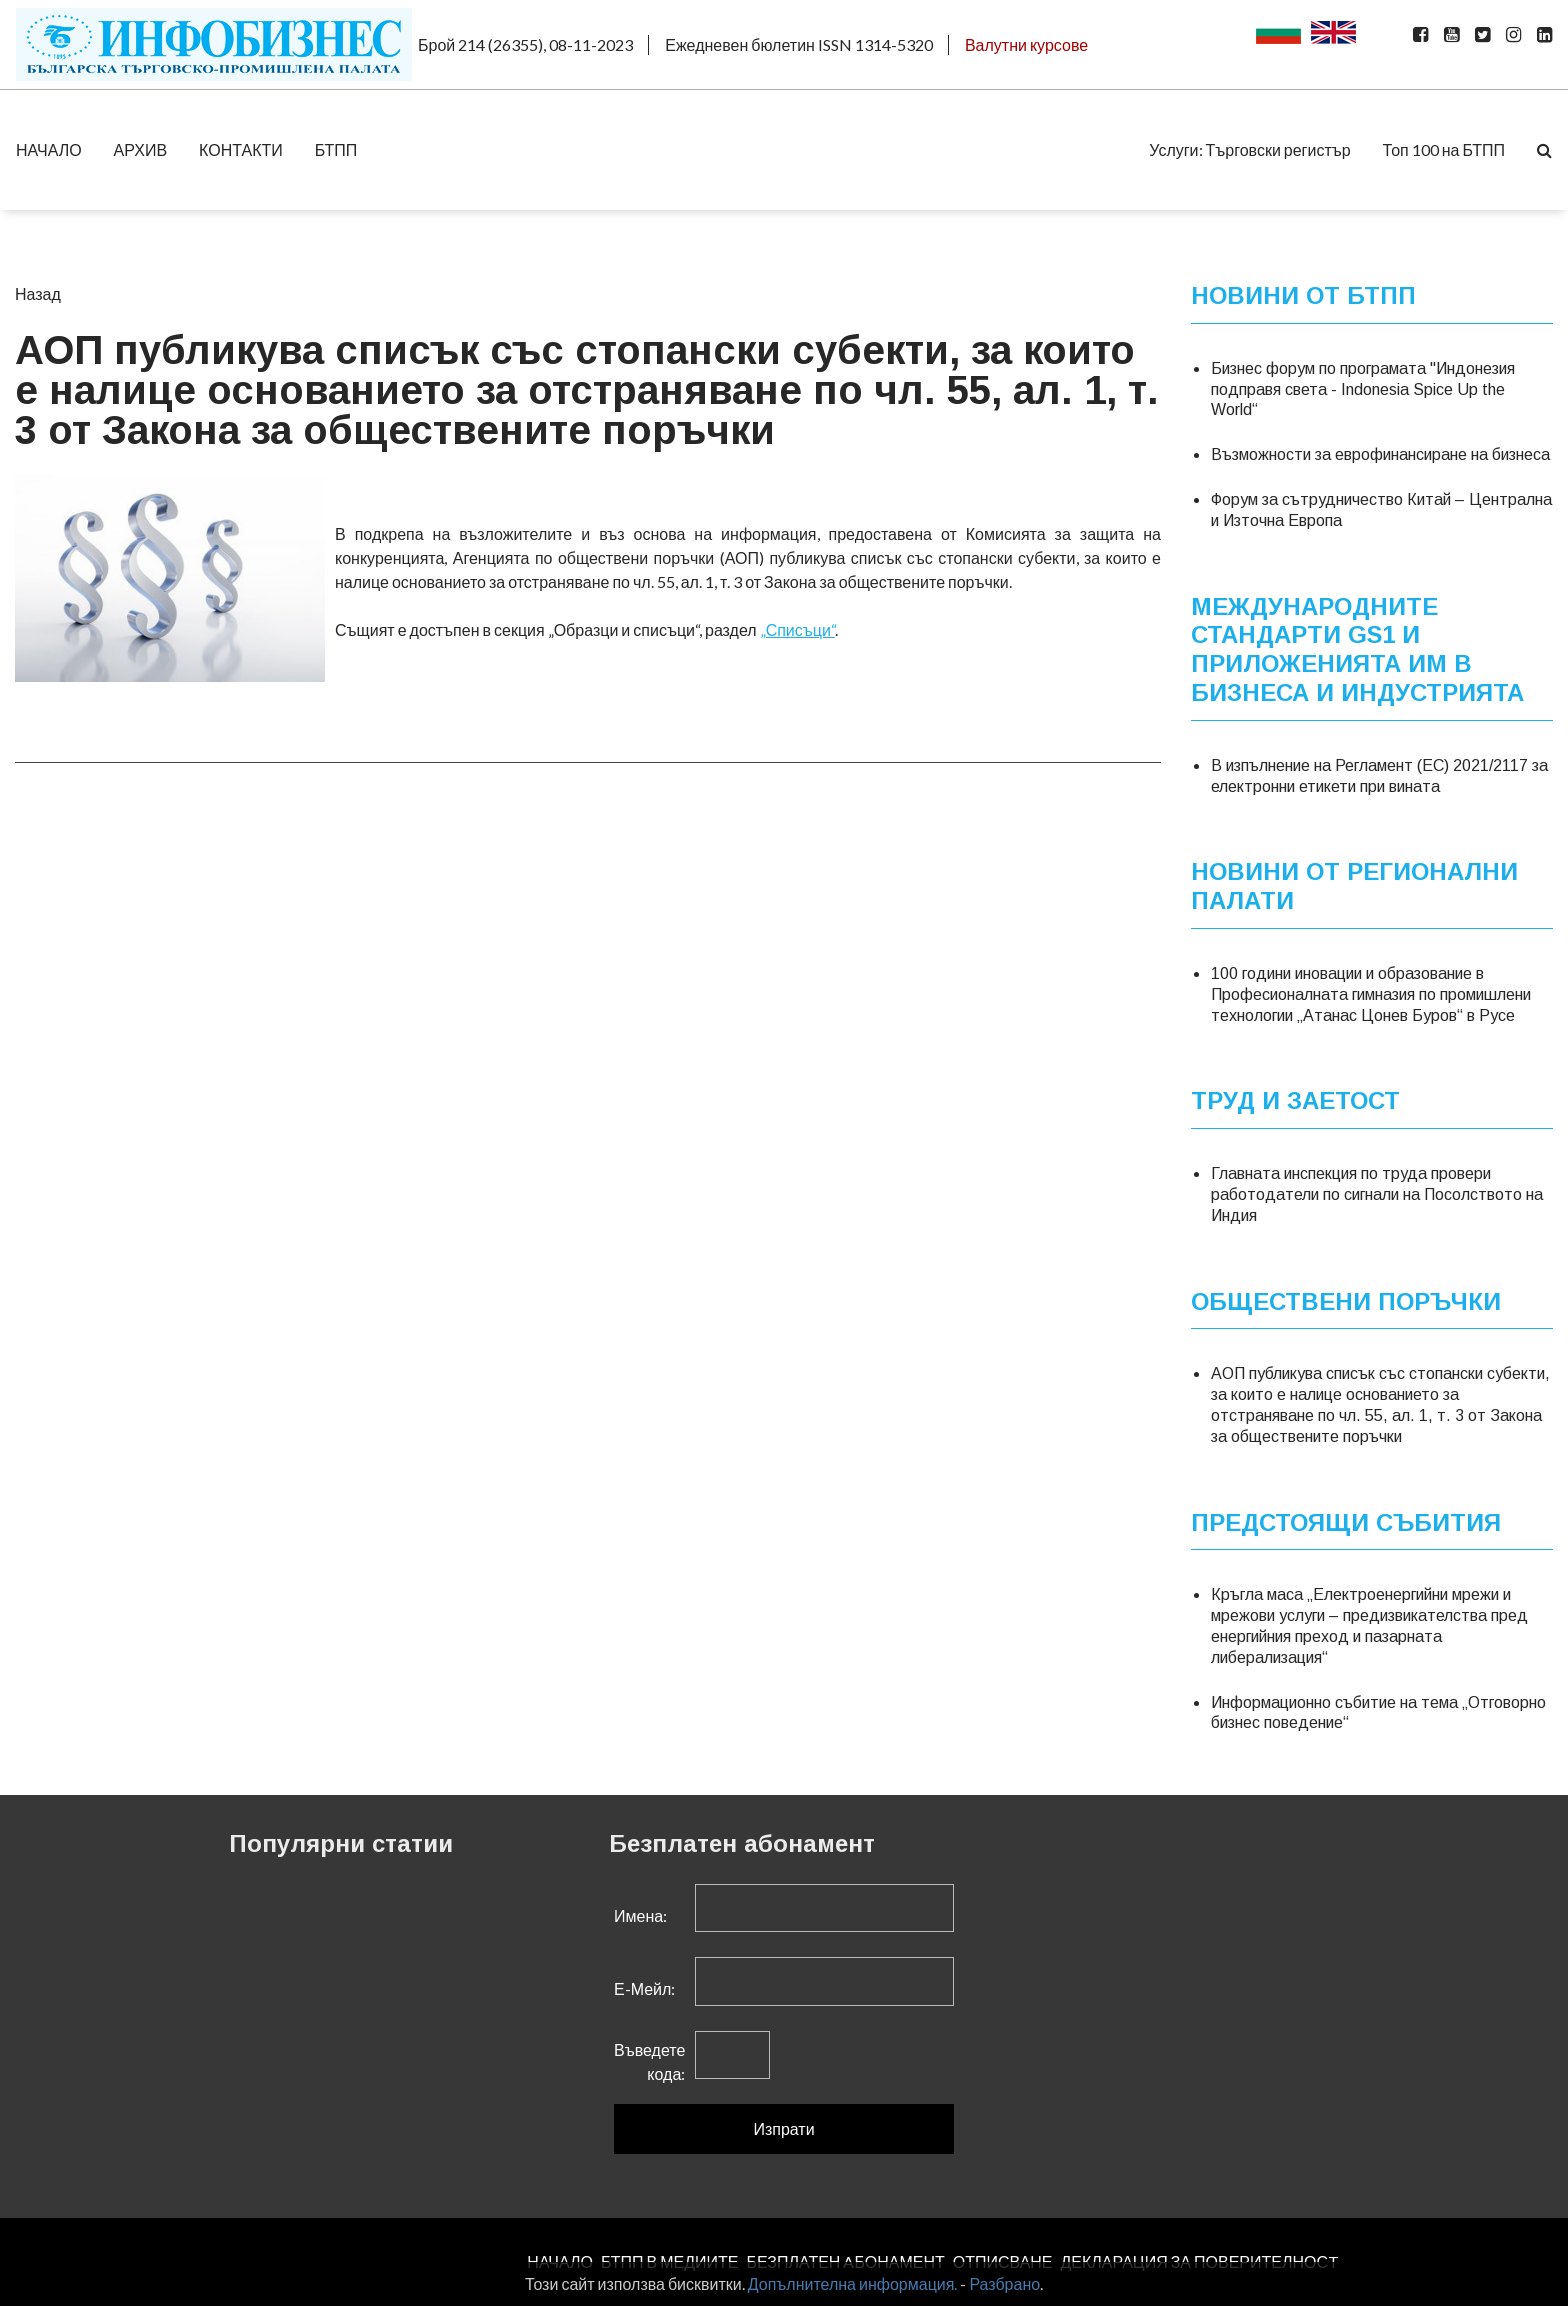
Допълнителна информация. (853, 2283)
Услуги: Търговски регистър (1249, 149)
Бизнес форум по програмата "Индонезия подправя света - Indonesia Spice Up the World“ (1363, 389)
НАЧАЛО (49, 149)
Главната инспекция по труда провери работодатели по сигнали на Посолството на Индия (1377, 1194)
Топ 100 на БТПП (1444, 149)
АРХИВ (140, 149)
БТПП (336, 149)
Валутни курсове (1026, 44)
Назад (38, 293)
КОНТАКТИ (241, 149)
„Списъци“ (797, 629)
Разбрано (1004, 2283)
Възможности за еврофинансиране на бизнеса (1380, 454)
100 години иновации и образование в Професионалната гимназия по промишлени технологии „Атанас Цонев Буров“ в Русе (1371, 994)
